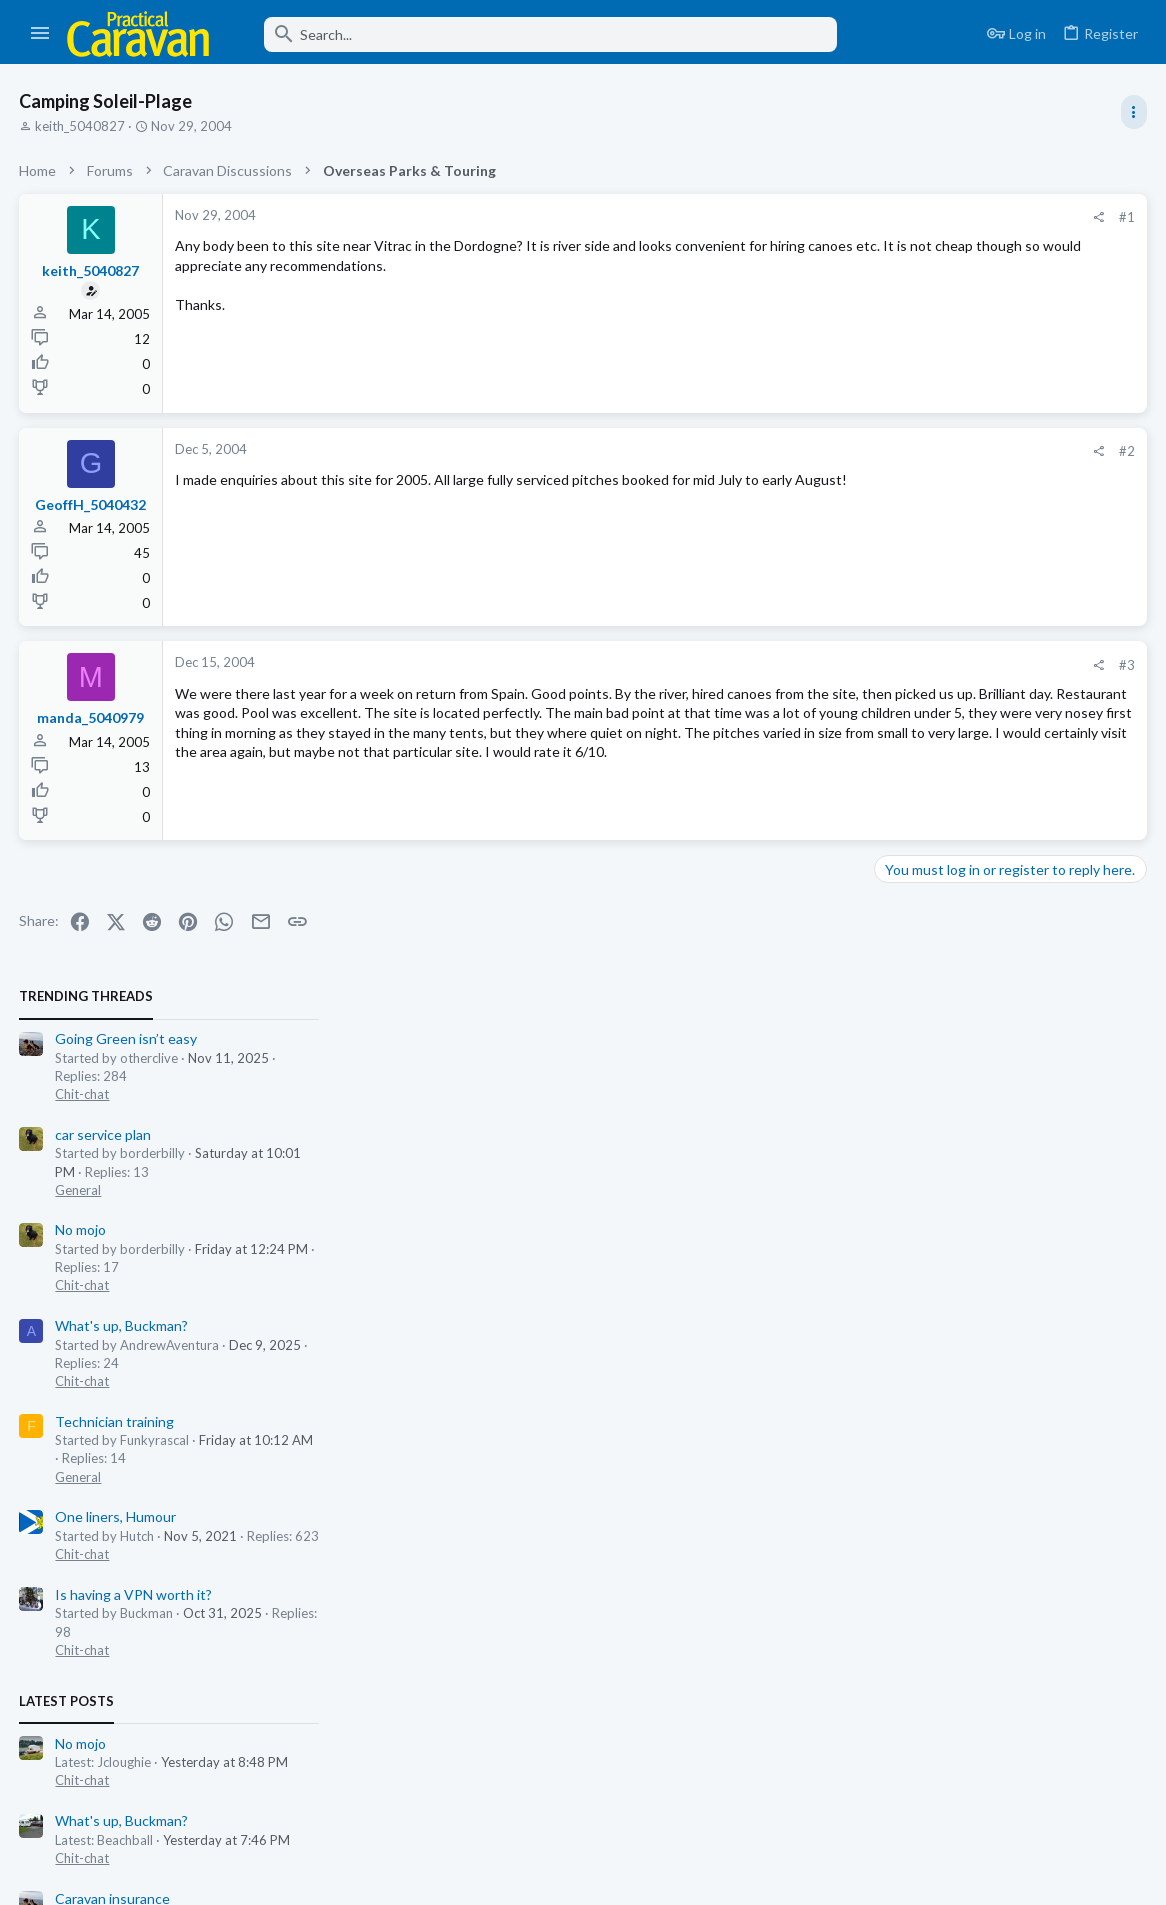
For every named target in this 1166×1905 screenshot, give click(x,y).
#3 (806, 665)
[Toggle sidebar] (1133, 112)
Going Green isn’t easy (953, 246)
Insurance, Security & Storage (967, 1143)
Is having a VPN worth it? (960, 801)
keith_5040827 (81, 126)
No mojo (907, 437)
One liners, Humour (942, 724)
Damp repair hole (934, 1434)
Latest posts (893, 908)
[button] (40, 34)
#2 (806, 451)
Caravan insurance (939, 1105)
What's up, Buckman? (948, 533)
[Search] (537, 34)
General (905, 397)
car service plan (930, 341)
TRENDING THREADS (913, 204)
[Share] (777, 217)
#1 (806, 217)
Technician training (941, 628)
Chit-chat (909, 302)
